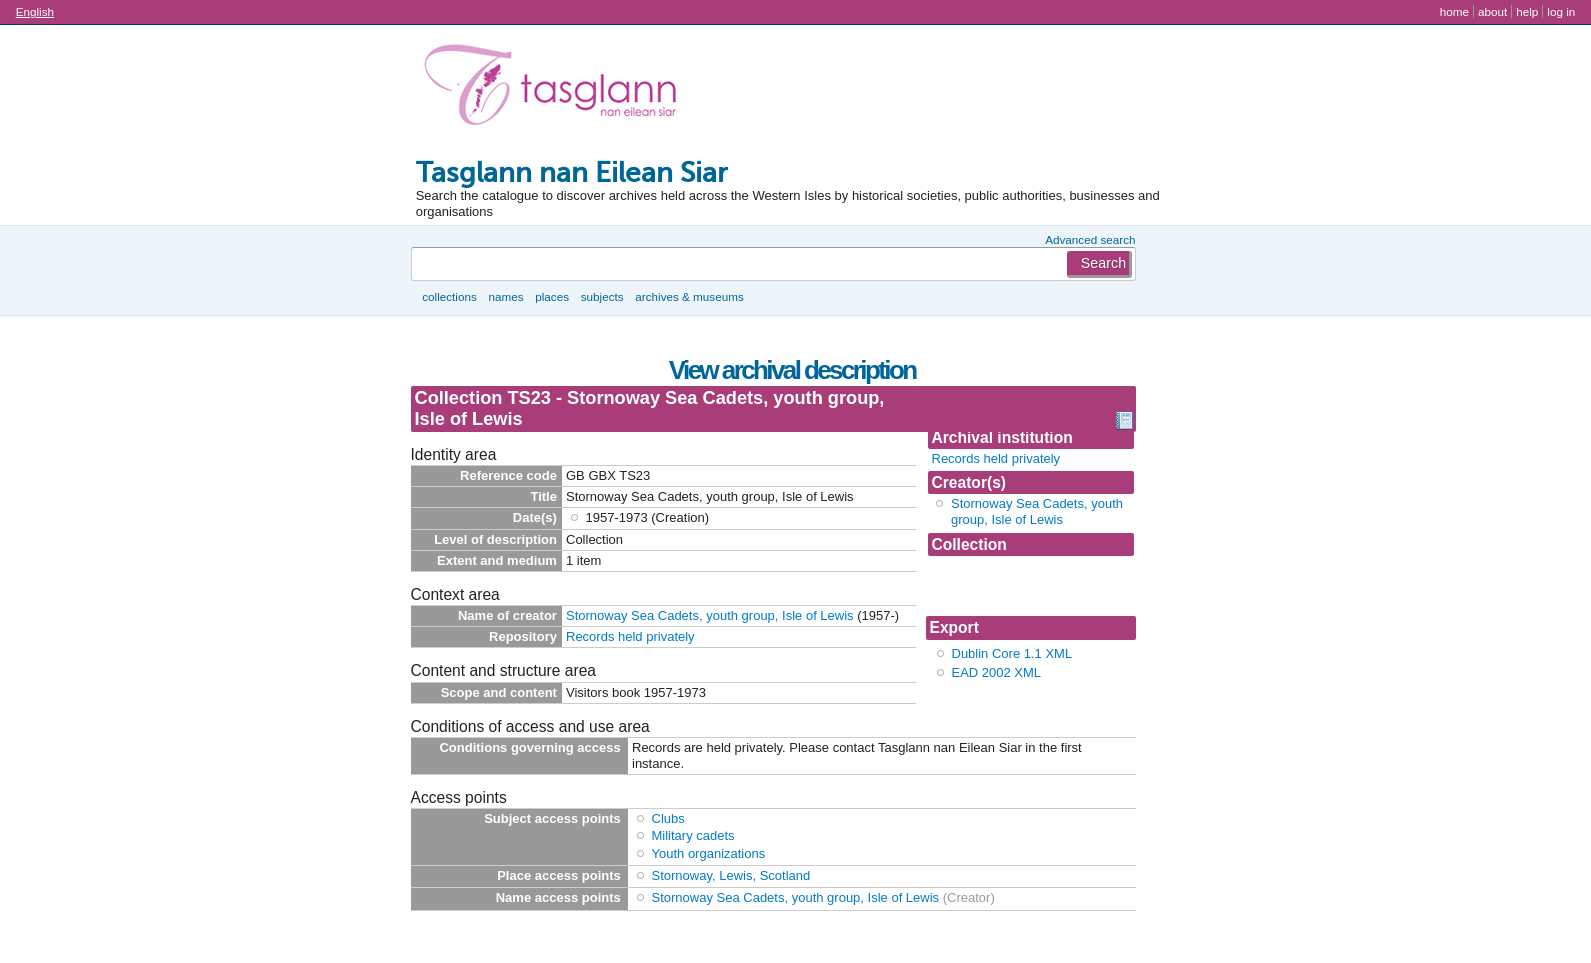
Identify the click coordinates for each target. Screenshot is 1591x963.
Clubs (668, 818)
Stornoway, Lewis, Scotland (731, 875)
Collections (449, 296)
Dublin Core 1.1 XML (1012, 653)
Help (1527, 11)
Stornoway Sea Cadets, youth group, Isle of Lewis (1037, 511)
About (1492, 11)
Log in (1561, 11)
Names (505, 296)
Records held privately (996, 458)
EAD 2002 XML (997, 672)
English (35, 11)
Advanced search (1090, 239)
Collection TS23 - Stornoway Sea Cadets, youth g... (1024, 585)
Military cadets (693, 835)
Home (1454, 11)
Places (552, 296)
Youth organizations (709, 853)
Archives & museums (689, 296)
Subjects (602, 296)
